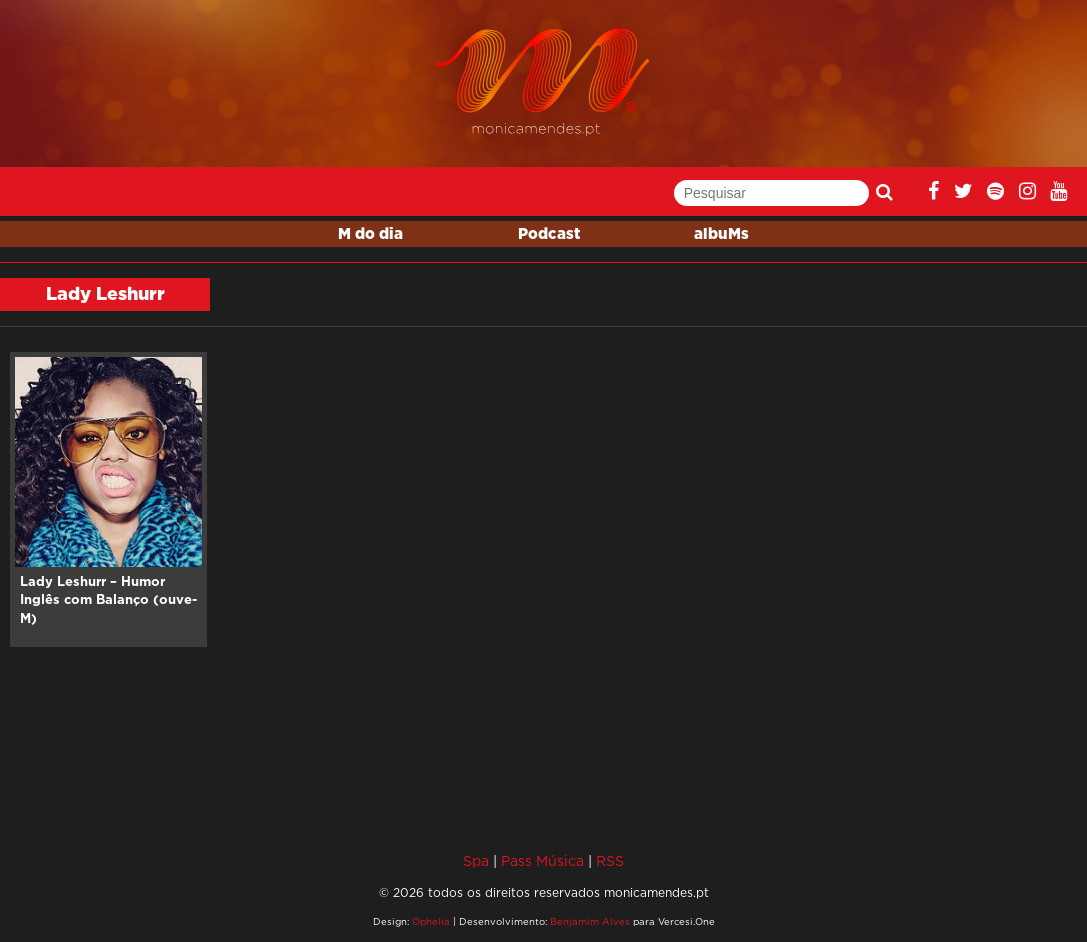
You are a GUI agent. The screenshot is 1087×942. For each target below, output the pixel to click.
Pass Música (542, 860)
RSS (610, 860)
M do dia (370, 234)
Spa (476, 860)
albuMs (721, 234)
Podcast (549, 234)
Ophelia (431, 921)
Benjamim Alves (590, 921)
